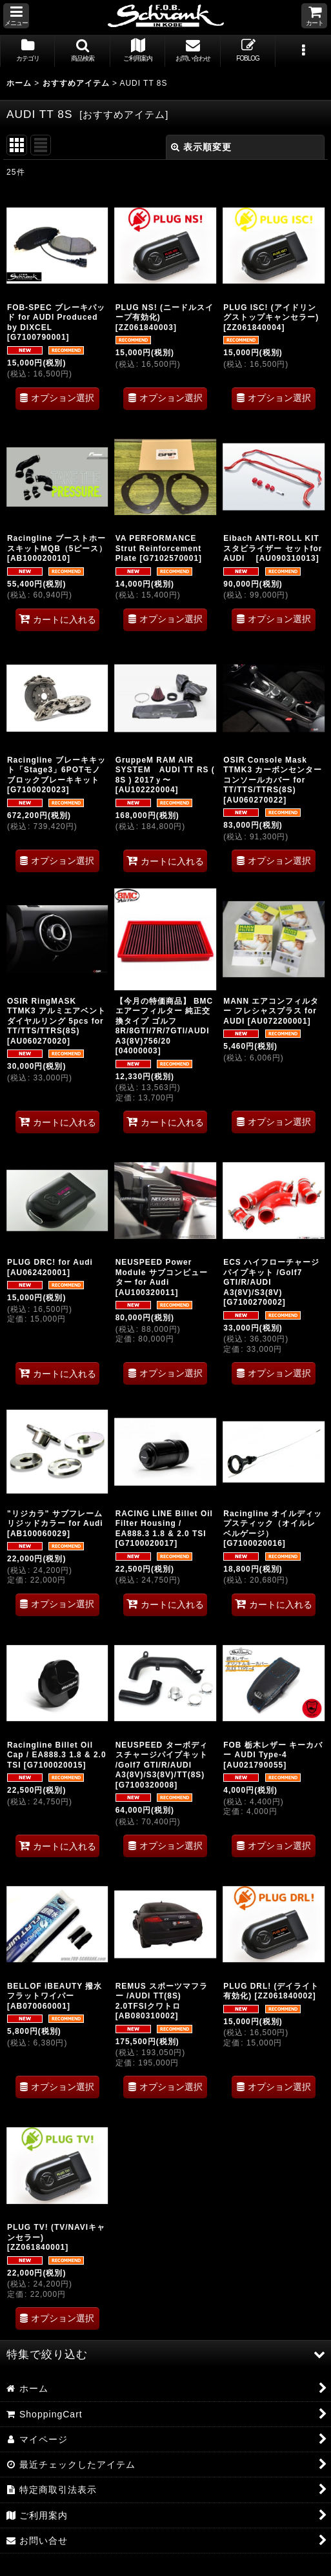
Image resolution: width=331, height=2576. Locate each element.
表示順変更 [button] (201, 147)
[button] (16, 15)
